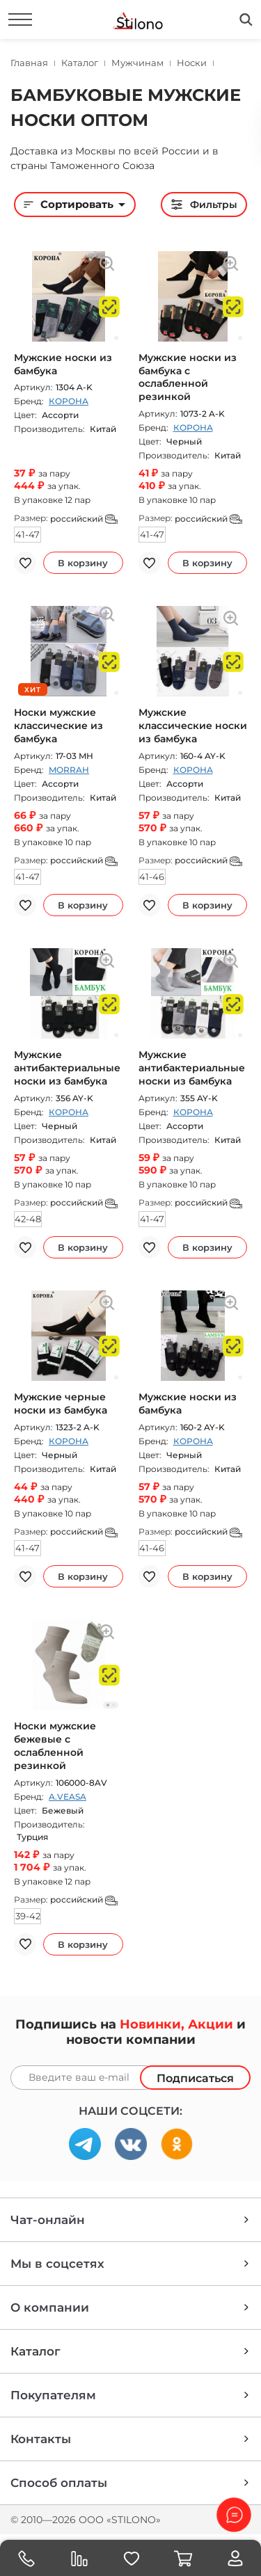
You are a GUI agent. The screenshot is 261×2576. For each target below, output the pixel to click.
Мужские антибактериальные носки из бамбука (67, 1067)
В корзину (83, 562)
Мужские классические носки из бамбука (193, 725)
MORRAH (69, 770)
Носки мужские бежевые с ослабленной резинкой (55, 1746)
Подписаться (195, 2078)
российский (84, 518)
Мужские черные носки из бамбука (60, 1403)
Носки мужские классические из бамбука (58, 725)
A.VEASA (67, 1796)
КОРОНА (68, 401)
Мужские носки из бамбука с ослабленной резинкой (188, 377)
